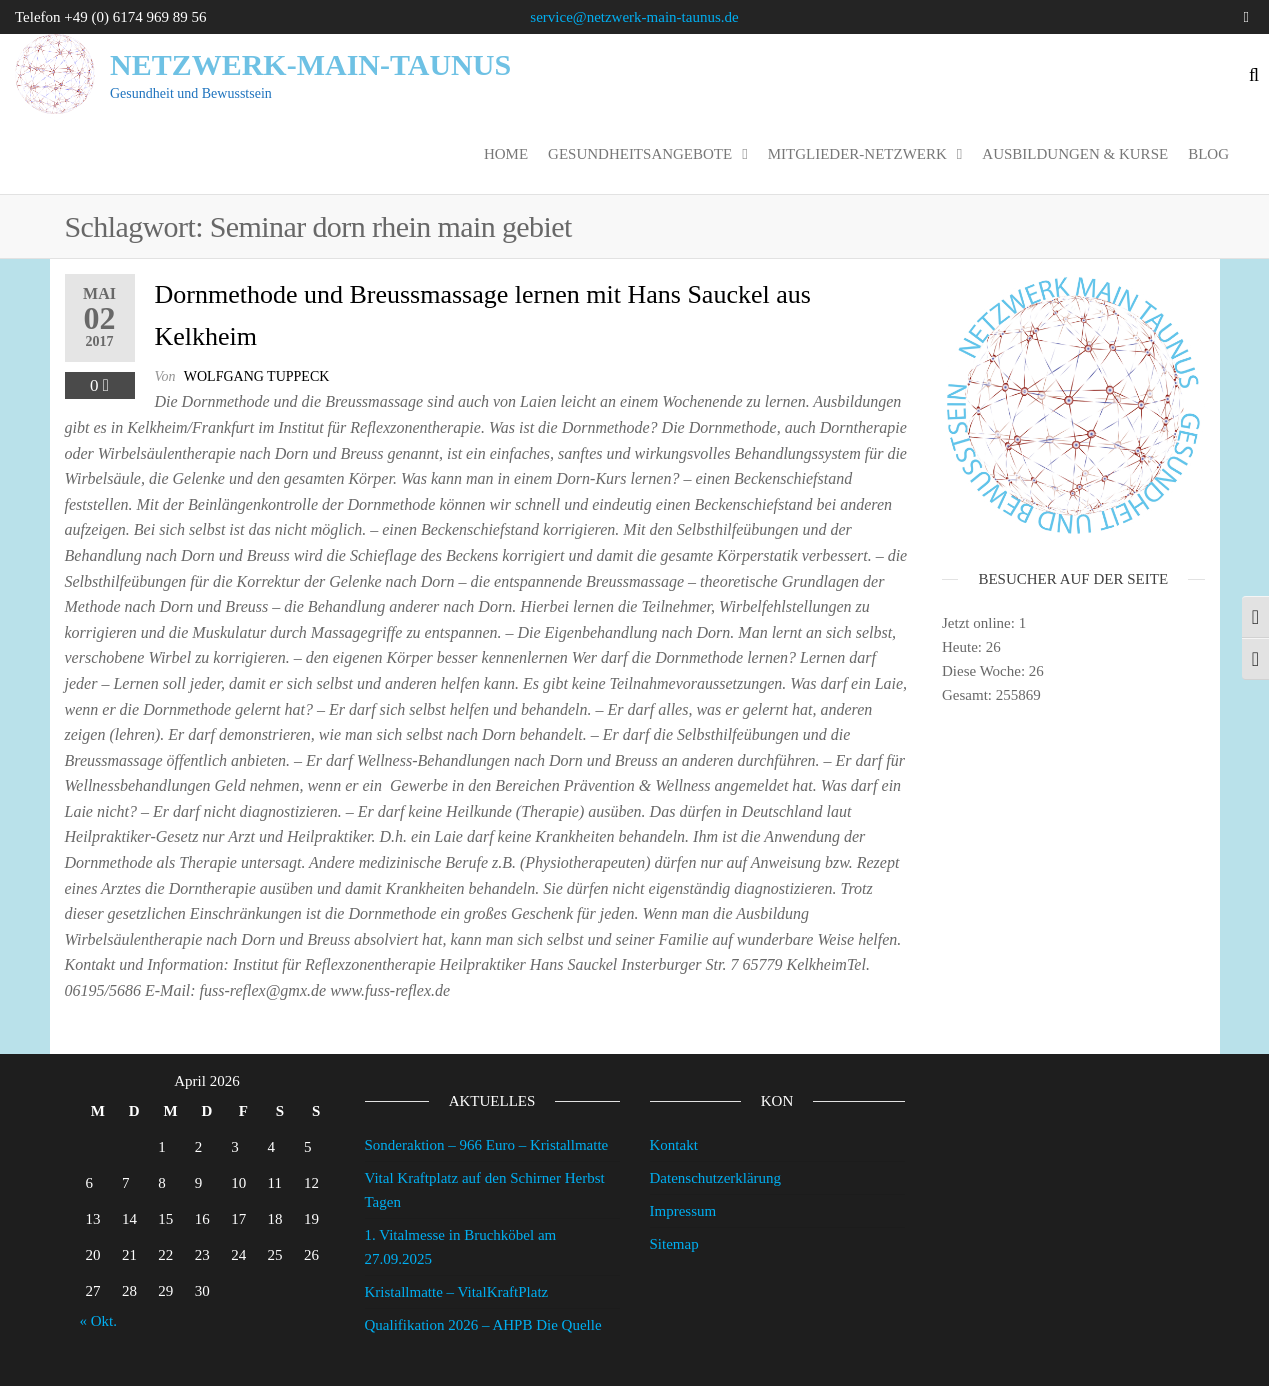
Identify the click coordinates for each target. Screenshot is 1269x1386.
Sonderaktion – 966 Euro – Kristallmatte (487, 1145)
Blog (1208, 154)
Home (506, 154)
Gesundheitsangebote (640, 154)
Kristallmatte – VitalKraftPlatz (457, 1292)
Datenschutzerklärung (716, 1178)
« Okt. (99, 1321)
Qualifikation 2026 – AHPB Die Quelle (483, 1325)
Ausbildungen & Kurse (1075, 154)
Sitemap (674, 1244)
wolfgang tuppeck (257, 376)
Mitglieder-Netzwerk (857, 154)
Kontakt (674, 1145)
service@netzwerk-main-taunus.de (634, 17)
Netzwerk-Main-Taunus (310, 64)
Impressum (683, 1211)
